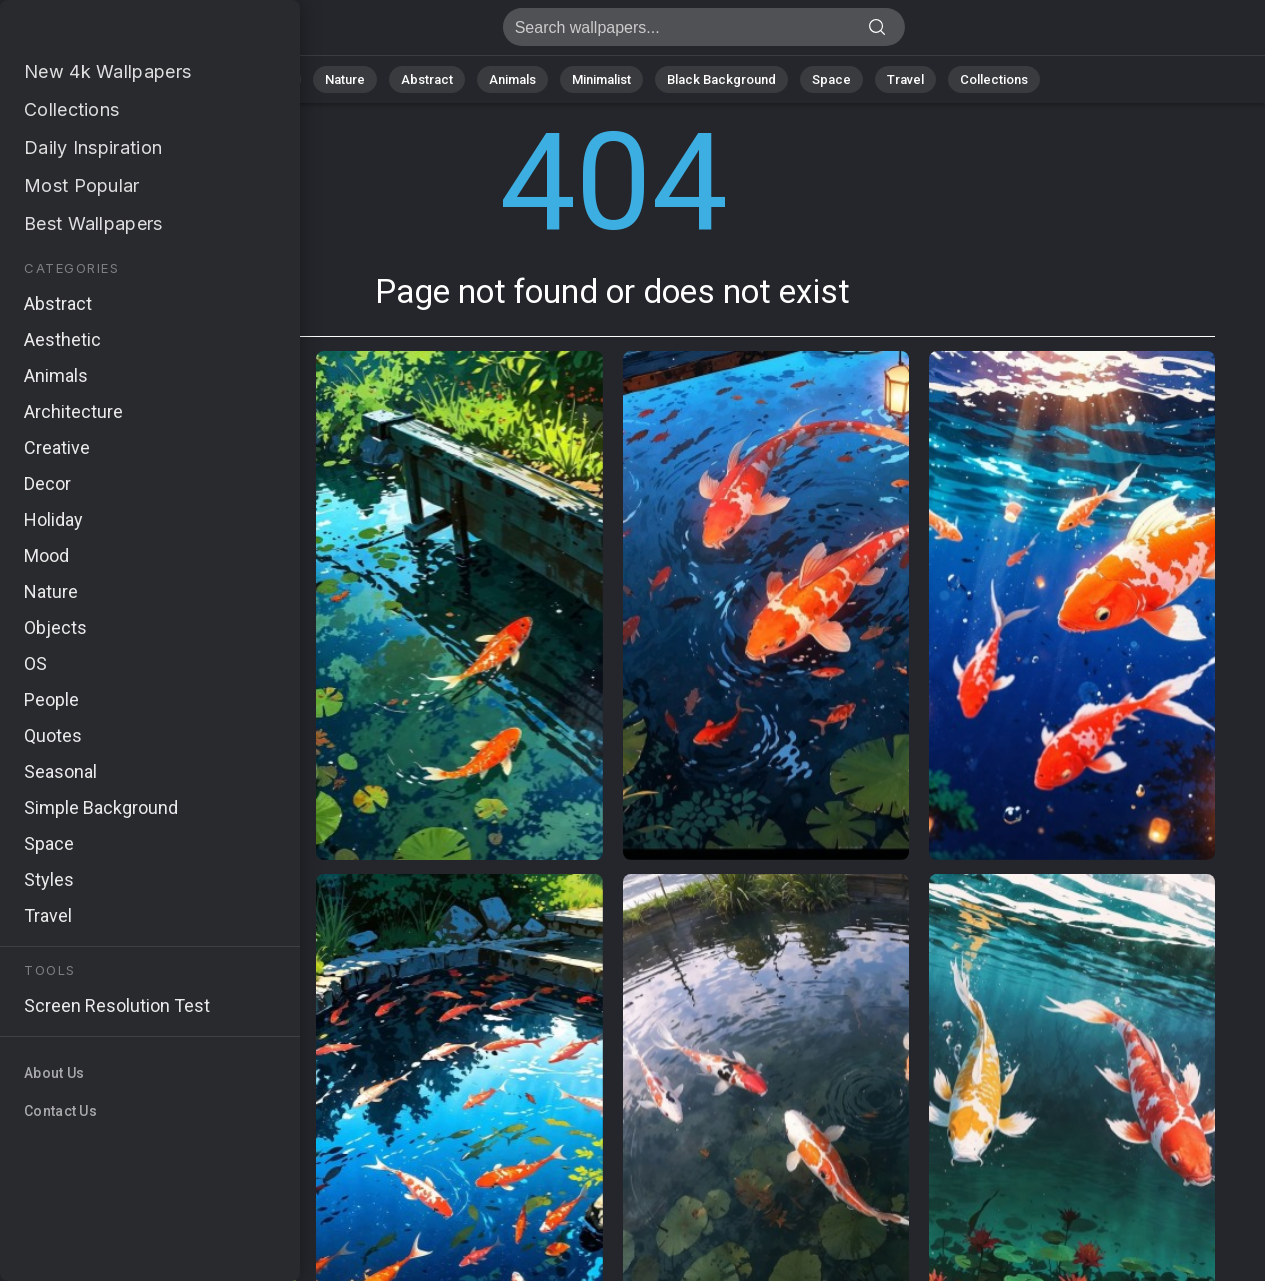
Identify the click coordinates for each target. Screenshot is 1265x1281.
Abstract (427, 79)
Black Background (721, 79)
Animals (512, 79)
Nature (345, 79)
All (281, 79)
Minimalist (601, 79)
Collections (994, 79)
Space (831, 79)
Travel (905, 79)
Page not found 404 (120, 32)
